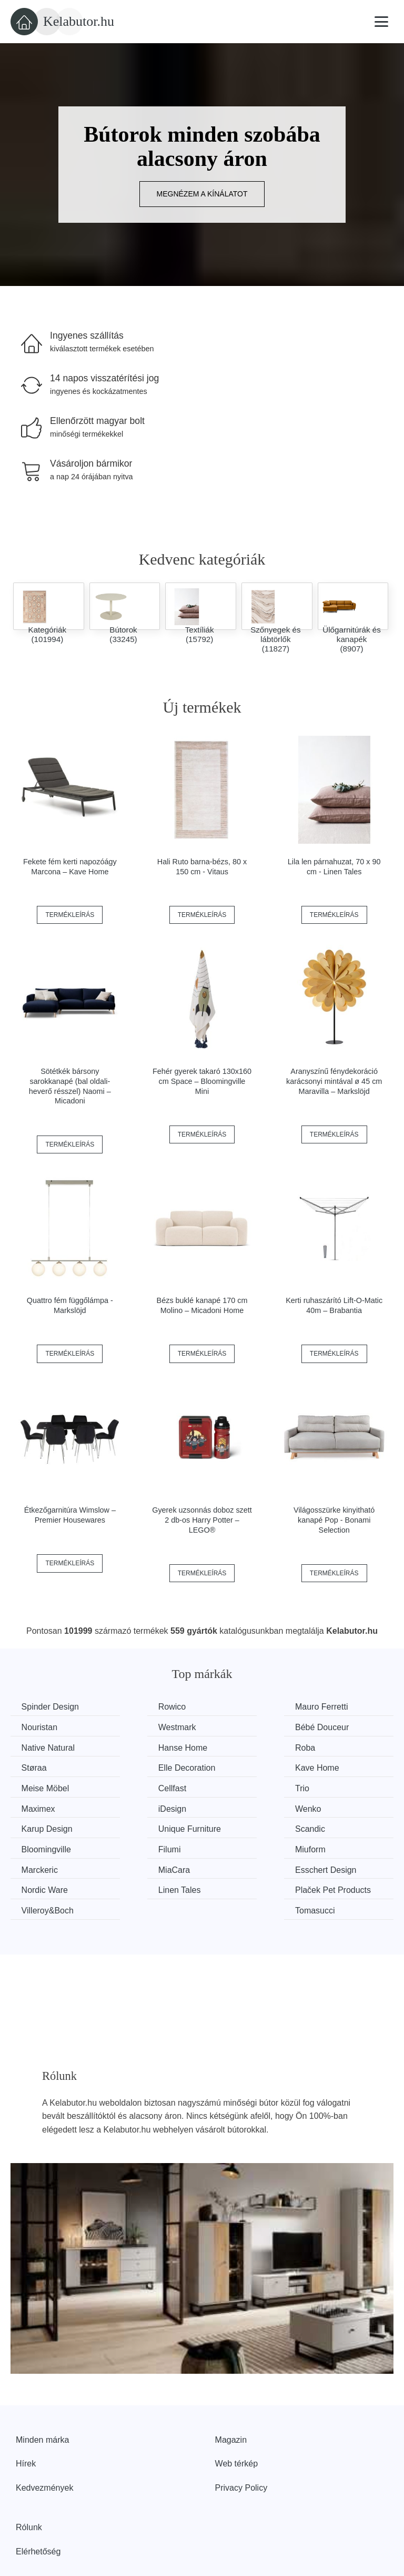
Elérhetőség (38, 2499)
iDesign (38, 1786)
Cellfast (136, 1766)
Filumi (231, 1805)
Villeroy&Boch (246, 1845)
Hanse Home (343, 1726)
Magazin (231, 2387)
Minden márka (42, 2387)
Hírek (26, 2411)
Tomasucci (339, 1845)
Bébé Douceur (149, 1726)
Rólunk (29, 2475)
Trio (227, 1766)
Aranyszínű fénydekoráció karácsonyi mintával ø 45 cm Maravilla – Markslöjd (334, 1081)
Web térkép (236, 2411)
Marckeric (42, 1825)
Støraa (134, 1746)
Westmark (43, 1726)
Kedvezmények (44, 2435)
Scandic (39, 1805)
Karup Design (245, 1786)
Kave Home (341, 1746)
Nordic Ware (342, 1825)
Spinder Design (52, 1706)
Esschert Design (251, 1825)
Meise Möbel (48, 1766)
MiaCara (138, 1825)
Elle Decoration (249, 1746)
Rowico (135, 1706)
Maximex (335, 1766)
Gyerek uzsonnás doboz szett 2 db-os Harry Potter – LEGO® (202, 1520)
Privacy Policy (241, 2435)
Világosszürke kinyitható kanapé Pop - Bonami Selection (334, 1520)
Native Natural (247, 1726)
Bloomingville (146, 1805)
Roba (34, 1746)
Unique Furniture (350, 1786)
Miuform (334, 1805)
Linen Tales (45, 1845)
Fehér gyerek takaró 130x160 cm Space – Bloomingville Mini (202, 1081)
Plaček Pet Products (142, 1852)
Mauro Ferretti (246, 1706)
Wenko (135, 1786)
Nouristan (337, 1706)
